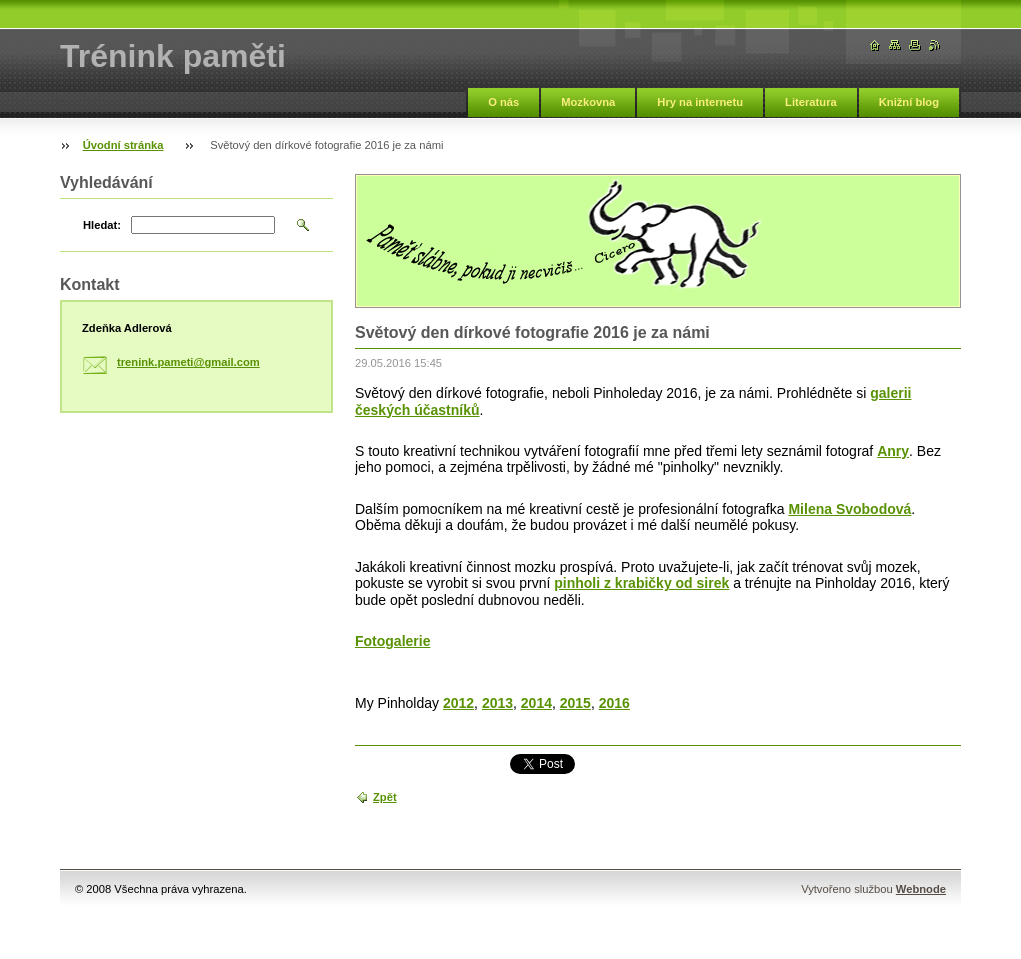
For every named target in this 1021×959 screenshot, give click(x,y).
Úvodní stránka (123, 145)
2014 (536, 703)
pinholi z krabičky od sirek (641, 583)
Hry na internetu (700, 102)
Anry (893, 451)
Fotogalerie (392, 641)
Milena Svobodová (849, 509)
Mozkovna (588, 102)
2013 (497, 703)
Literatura (811, 102)
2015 (575, 703)
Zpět (385, 797)
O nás (503, 102)
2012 (458, 703)
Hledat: (102, 225)
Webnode (921, 889)
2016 (614, 703)
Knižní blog (909, 102)
